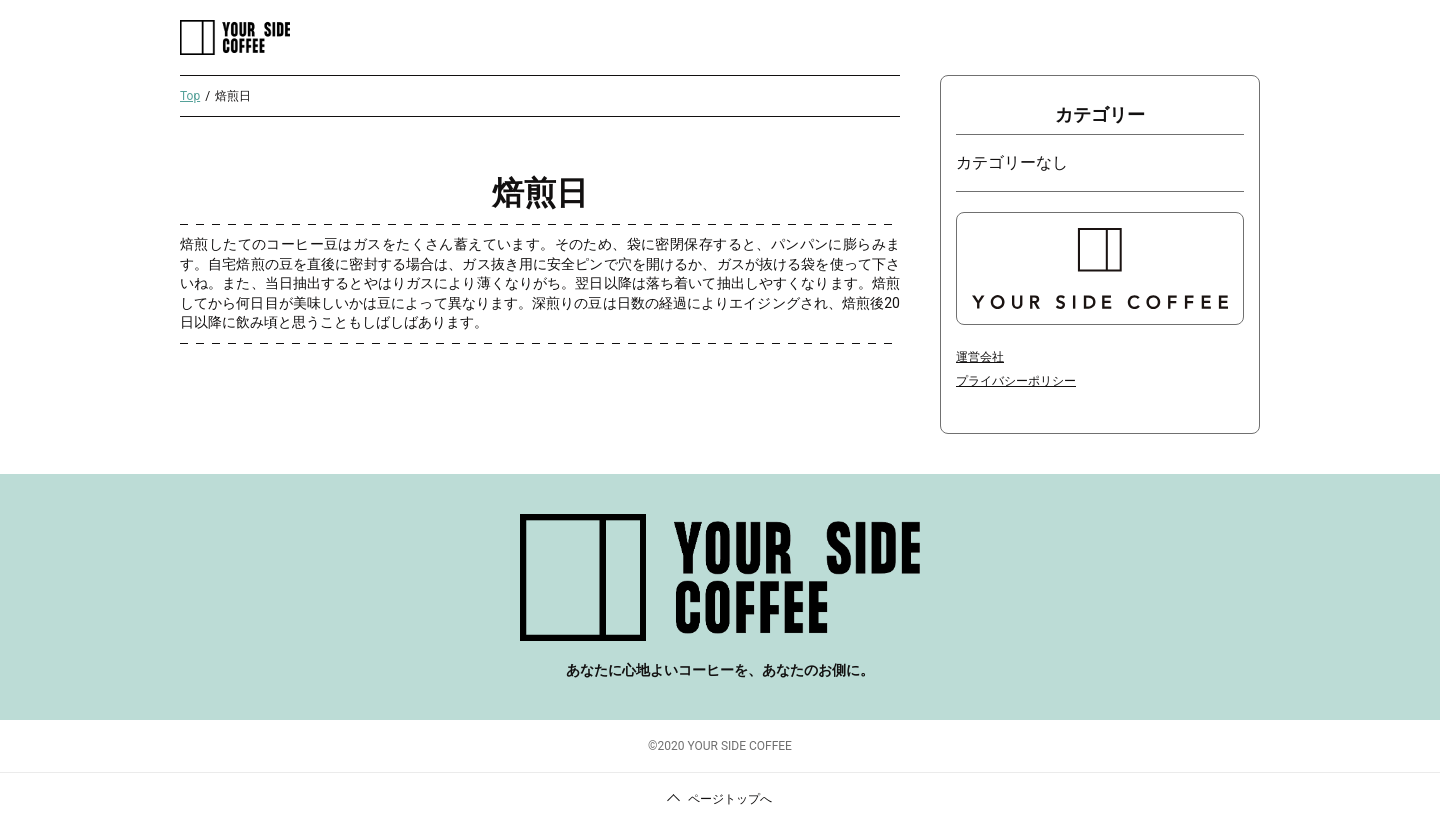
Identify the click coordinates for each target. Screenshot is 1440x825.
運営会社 (980, 357)
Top (190, 96)
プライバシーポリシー (1016, 381)
